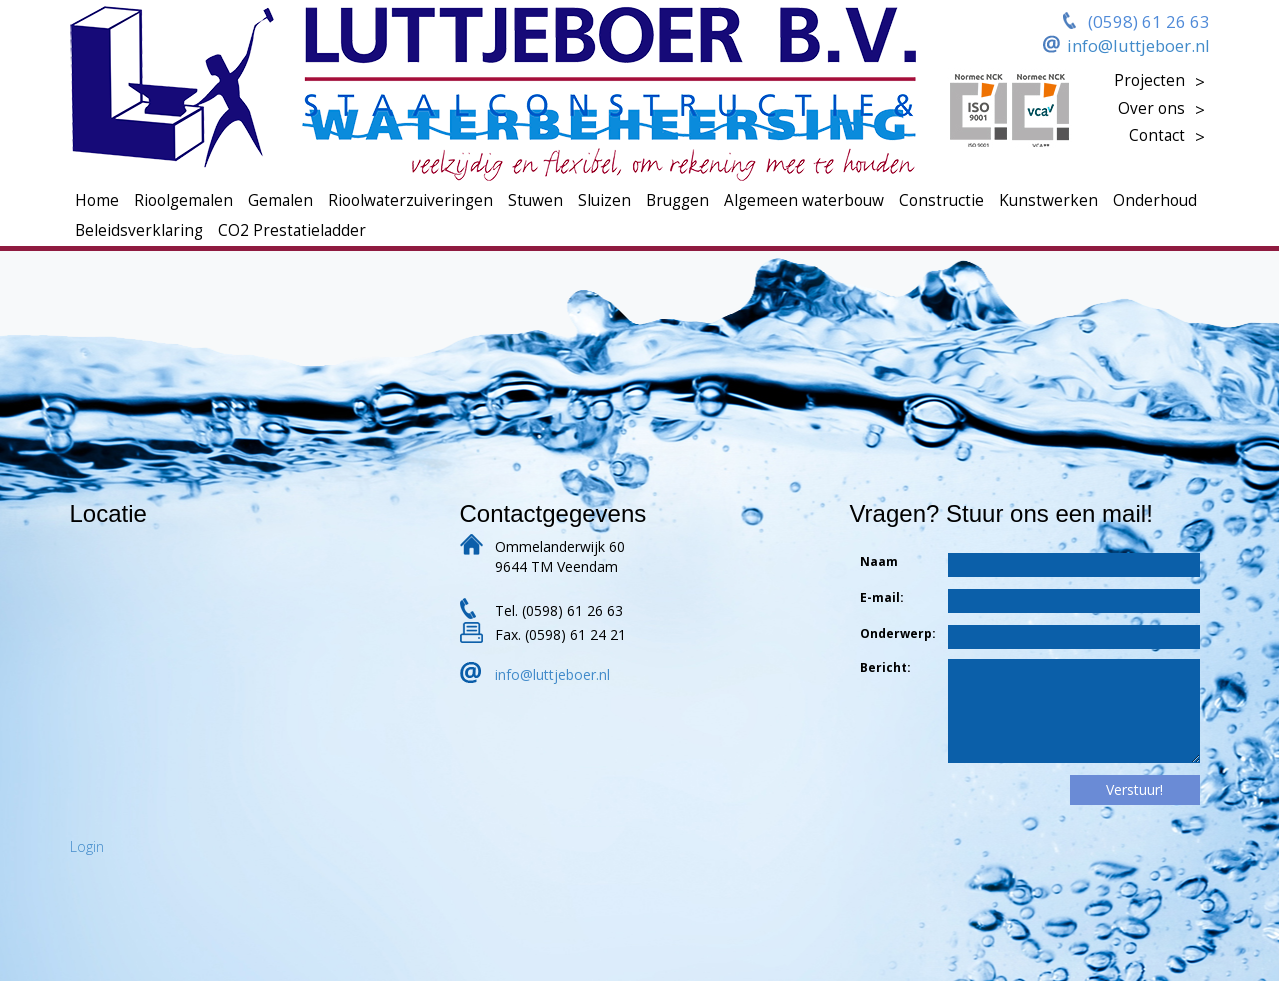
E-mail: (882, 597)
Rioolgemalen (183, 200)
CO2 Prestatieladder (292, 230)
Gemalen (280, 200)
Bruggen (677, 200)
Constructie (941, 200)
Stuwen (535, 200)
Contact (1157, 135)
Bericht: (882, 667)
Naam (879, 561)
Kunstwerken (1048, 200)
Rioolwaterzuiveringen (410, 200)
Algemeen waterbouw (804, 200)
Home (97, 200)
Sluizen (604, 200)
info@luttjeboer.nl (1138, 45)
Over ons (1151, 108)
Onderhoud (1155, 200)
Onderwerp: (882, 633)
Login (87, 846)
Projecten (1149, 80)
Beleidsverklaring (139, 230)
